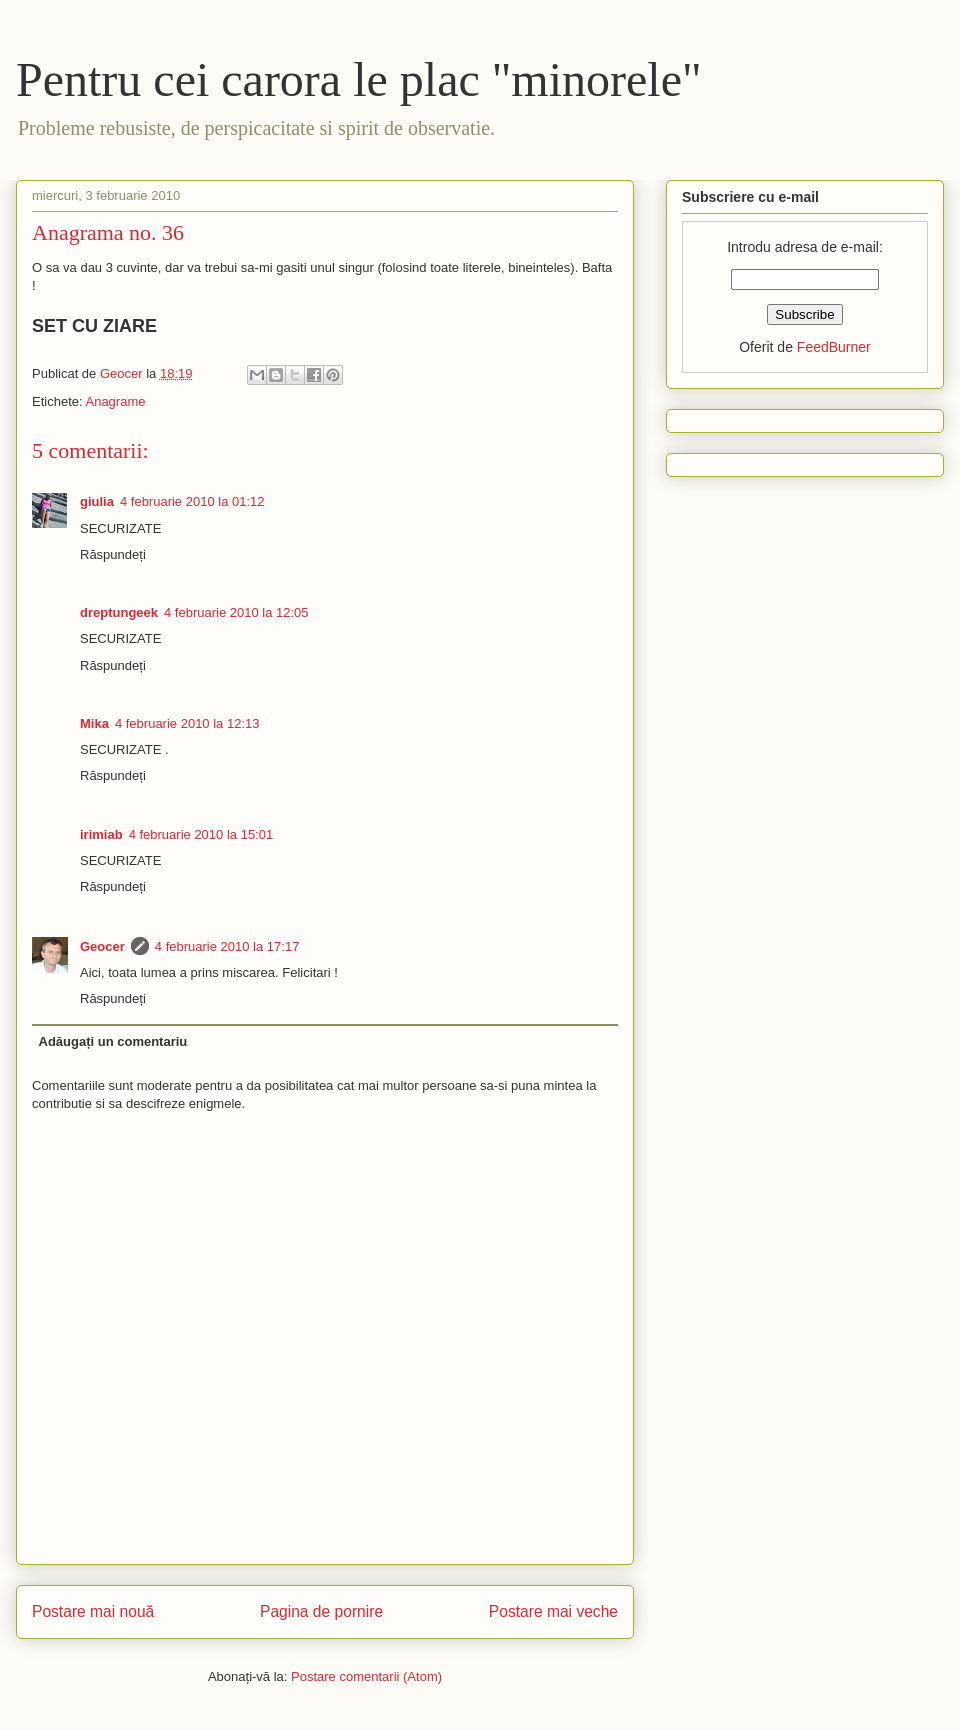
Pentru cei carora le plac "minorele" (359, 79)
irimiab (101, 834)
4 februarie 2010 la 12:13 (187, 723)
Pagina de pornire (321, 1611)
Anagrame (115, 401)
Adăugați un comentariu (113, 1041)
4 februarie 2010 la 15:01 (201, 834)
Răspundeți (113, 554)
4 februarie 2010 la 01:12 (192, 501)
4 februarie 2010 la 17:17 (227, 946)
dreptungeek (119, 612)
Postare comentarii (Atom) (366, 1676)
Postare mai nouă (93, 1611)
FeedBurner (834, 347)
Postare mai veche (553, 1611)
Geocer (102, 946)
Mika (94, 723)
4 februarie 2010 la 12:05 (236, 612)
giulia (97, 501)
